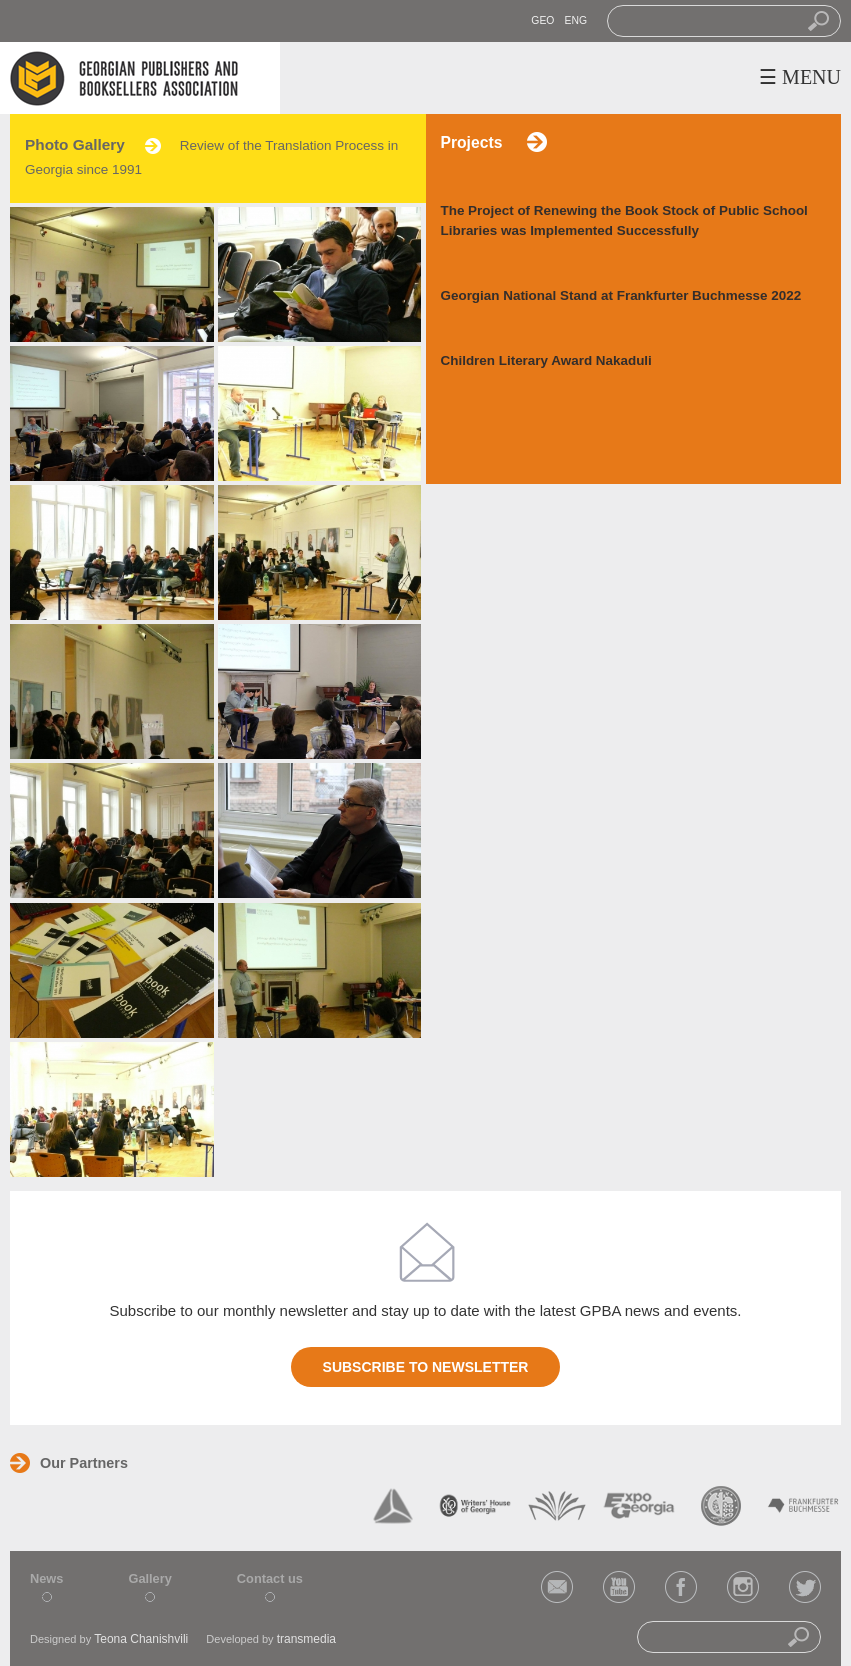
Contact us (270, 1578)
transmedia (306, 1639)
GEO (542, 20)
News (46, 1578)
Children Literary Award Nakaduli (546, 360)
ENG (575, 20)
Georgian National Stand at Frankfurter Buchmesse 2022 (621, 295)
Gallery (149, 1578)
